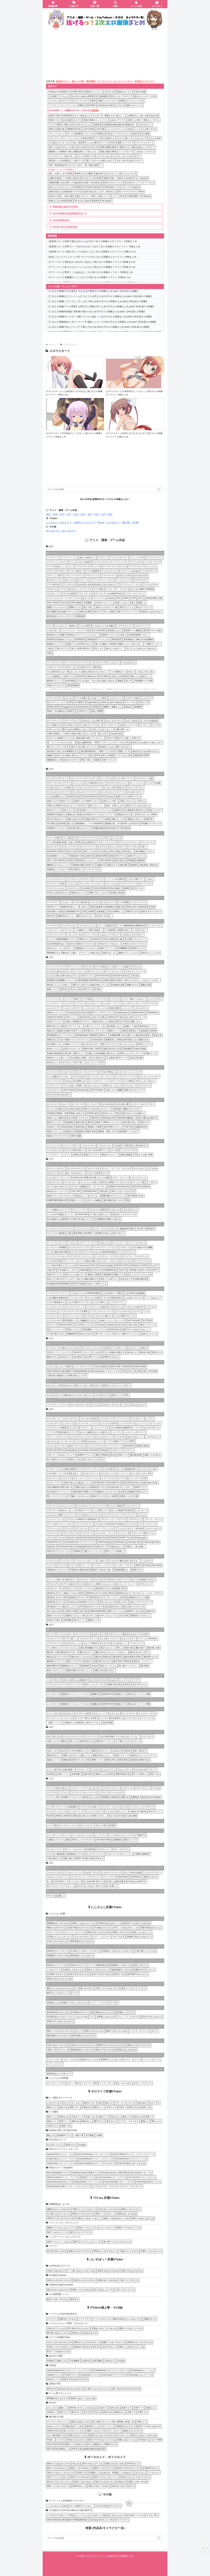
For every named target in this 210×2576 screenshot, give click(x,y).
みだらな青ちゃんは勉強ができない (79, 1680)
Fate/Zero (51, 1546)
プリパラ (69, 1528)
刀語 (77, 810)
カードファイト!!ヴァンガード (84, 778)
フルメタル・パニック (105, 1533)
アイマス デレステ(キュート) (87, 566)
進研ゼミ (103, 1035)
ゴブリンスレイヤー (56, 935)
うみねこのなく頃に (145, 672)
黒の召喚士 (116, 888)
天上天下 (154, 1265)
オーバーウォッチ (55, 721)
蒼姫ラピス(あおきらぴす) (58, 2464)
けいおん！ (66, 902)
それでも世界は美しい (75, 1150)
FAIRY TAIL (125, 1537)
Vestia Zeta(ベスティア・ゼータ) (61, 2163)
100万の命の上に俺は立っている (77, 1483)
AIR (70, 702)
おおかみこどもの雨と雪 (92, 721)
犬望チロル (142, 2412)
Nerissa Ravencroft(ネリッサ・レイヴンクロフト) (69, 2186)
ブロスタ (51, 1537)
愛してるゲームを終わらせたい (100, 161)
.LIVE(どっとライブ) (84, 522)
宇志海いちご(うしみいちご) (59, 1937)
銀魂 (111, 856)
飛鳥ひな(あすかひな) (56, 1928)
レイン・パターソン (151, 2059)
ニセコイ (51, 1366)
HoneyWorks (72, 1450)
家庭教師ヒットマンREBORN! (89, 823)
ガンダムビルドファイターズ (86, 792)
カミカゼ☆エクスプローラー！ (87, 787)
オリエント (145, 725)
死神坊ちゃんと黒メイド (58, 1058)
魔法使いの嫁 (53, 1652)
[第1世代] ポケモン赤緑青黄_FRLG (111, 1588)
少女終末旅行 (97, 1040)
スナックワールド (55, 1081)
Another (103, 702)
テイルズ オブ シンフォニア (105, 1247)
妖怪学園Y (76, 1774)
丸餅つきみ (114, 2408)
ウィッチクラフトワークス (77, 663)
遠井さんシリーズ (149, 1334)
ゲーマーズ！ (53, 902)
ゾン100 (115, 1150)
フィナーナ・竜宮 (89, 2083)
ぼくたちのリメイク (120, 1579)
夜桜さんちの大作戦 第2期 (60, 201)
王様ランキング (108, 760)
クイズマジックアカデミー (79, 879)
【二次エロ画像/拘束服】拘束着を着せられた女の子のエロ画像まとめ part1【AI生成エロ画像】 (97, 311)
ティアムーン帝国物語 (57, 1247)
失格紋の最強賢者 (55, 1053)
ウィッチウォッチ (55, 663)
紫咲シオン (74, 2107)
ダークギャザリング (76, 1168)
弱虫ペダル (155, 1774)
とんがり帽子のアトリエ (97, 142)
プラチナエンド (135, 1519)
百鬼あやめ (87, 2107)
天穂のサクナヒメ (55, 1274)
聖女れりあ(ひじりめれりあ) (144, 2435)
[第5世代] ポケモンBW (57, 1597)
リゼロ (125, 1807)
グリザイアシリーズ (128, 884)
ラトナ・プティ (54, 2059)
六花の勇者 (132, 1816)
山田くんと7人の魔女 (56, 1741)
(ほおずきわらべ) (109, 2347)
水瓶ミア (131, 2412)
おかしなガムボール (114, 721)
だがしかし (52, 1173)
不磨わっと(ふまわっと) (151, 2251)
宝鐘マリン (103, 2117)
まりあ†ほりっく (119, 1643)
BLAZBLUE (90, 1537)
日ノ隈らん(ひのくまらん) (58, 2214)
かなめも (51, 787)
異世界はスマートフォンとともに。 (83, 635)
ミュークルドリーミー (129, 1680)
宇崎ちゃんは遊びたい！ (140, 676)
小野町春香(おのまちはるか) (80, 1941)
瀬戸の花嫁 (76, 1136)
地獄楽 (60, 1031)
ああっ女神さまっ (87, 557)
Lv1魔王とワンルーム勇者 (58, 1840)
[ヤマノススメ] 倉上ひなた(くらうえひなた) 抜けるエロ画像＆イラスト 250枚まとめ (92, 267)
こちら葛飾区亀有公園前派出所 (131, 925)
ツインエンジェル (83, 1229)
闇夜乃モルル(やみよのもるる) (111, 2045)
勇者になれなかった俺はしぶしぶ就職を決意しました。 (87, 1755)
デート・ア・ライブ (88, 1243)
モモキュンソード (99, 1713)
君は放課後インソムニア (58, 856)
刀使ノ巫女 (133, 1325)
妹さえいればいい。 (115, 648)
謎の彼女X (78, 1357)
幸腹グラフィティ (107, 948)
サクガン (88, 967)
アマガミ (63, 589)
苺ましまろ (99, 648)
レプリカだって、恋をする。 (61, 156)
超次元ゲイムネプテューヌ (124, 1214)
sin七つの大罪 (98, 1017)
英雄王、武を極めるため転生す (60, 711)
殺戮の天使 (146, 985)
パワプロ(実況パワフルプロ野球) (120, 1441)
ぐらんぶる (72, 884)
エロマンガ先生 (132, 698)
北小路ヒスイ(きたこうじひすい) (84, 1951)
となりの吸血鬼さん (56, 1302)
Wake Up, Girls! (94, 676)
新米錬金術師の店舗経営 (86, 1035)
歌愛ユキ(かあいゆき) (114, 2464)
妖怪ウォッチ (63, 1774)
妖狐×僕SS (88, 1774)
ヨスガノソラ (83, 1769)
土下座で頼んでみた (56, 1334)
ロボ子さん (64, 2103)
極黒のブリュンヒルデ (128, 953)
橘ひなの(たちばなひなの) (58, 2290)
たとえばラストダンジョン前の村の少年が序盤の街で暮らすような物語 (78, 1177)
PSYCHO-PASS (103, 976)
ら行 (103, 514)
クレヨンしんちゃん (56, 888)
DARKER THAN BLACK (118, 1186)
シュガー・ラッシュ (112, 1003)
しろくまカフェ (141, 1008)
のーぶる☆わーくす (80, 1405)
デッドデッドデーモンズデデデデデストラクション (69, 1256)
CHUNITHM (82, 1214)
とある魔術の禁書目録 (57, 1298)
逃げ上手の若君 (150, 1371)
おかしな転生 (131, 721)
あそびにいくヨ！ (55, 580)
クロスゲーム (73, 888)
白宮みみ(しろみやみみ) (108, 2209)
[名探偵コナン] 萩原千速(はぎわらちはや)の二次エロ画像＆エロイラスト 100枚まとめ (93, 241)
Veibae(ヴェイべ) (54, 2375)
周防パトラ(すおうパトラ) (128, 2228)
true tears (121, 1325)
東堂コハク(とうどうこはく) (133, 1988)
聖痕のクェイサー (55, 1122)
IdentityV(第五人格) (153, 598)
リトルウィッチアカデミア (142, 1807)
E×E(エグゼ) (143, 702)
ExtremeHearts (82, 707)
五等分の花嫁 (140, 92)
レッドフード (101, 1835)
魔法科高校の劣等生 (132, 1657)
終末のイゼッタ (145, 1044)
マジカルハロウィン (88, 1638)
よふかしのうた (108, 1769)
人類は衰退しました (114, 1026)
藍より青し (88, 607)
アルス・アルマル (55, 1932)
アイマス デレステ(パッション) (142, 566)
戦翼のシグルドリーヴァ (58, 1136)
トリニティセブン (55, 1316)
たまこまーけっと (138, 1177)
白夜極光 (131, 1492)
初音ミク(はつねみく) (83, 2482)
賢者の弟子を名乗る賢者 (137, 907)
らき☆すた (96, 1788)
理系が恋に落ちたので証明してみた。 (89, 1816)
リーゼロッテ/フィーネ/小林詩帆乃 (62, 1807)
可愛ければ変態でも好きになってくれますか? (67, 805)
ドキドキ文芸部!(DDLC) (112, 1298)
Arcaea (110, 598)
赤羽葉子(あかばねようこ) (109, 1923)
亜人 (133, 603)
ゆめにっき (52, 1751)
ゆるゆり (116, 1751)
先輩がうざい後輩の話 (57, 1118)
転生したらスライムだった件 (139, 1274)
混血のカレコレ (124, 92)
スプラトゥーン (54, 1085)
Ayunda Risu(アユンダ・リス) (60, 2154)
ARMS (126, 598)
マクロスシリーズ (55, 1638)
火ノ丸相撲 (112, 1496)
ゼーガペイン (53, 1104)
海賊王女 (61, 814)
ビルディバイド (54, 1483)
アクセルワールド (110, 571)
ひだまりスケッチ (91, 1473)
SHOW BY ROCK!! (55, 1017)
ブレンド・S (123, 1533)
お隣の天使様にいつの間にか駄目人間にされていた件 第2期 (75, 178)
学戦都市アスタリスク (57, 828)
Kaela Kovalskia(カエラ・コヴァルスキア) (96, 2163)
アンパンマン (99, 598)
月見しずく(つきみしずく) (107, 1988)
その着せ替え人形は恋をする (135, 1145)
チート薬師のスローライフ (59, 1210)
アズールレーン (108, 575)
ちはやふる (114, 1210)
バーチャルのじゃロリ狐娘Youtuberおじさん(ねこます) (117, 2319)
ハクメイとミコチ (101, 1428)
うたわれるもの (129, 663)
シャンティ (80, 1003)
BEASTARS (127, 1483)
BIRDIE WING (142, 1446)
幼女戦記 (51, 1774)
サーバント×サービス (56, 967)
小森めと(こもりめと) (128, 2251)
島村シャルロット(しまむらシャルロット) (96, 2228)
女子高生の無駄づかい (131, 1021)
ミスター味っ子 (54, 1680)
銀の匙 (90, 856)
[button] (159, 489)
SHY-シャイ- (71, 1017)
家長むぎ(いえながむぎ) (97, 1932)
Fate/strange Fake (151, 1542)
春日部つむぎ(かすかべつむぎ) (128, 2468)
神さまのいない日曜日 (147, 814)
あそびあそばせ (141, 575)
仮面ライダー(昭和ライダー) (86, 801)
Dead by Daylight (105, 1265)
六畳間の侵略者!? (142, 1854)
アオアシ (51, 571)
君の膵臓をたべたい (144, 851)
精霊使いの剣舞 (95, 1127)
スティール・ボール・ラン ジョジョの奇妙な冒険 (71, 138)
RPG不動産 (76, 603)
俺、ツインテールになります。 (60, 742)
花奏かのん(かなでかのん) (79, 2251)
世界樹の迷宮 (93, 1113)
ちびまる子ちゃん (129, 1210)
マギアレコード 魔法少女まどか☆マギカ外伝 (128, 1634)
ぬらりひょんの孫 (55, 1385)
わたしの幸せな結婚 (132, 1872)
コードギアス (53, 925)
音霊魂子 (51, 2361)
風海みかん (120, 2412)
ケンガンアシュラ (138, 902)
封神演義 (67, 1620)
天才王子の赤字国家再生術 (104, 1270)
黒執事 (126, 888)
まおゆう (96, 1634)
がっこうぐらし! (137, 783)
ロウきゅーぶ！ (104, 1849)
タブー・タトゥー (120, 1177)
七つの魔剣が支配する (115, 1352)
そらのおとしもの (55, 1150)
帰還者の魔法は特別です (84, 865)
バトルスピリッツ (105, 1437)
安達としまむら (122, 603)
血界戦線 (101, 911)
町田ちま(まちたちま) (94, 2031)
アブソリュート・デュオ (130, 584)
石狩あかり (109, 2361)
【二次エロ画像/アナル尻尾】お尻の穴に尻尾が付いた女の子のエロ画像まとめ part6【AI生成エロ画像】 (101, 306)
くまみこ (150, 879)
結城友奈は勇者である (140, 1760)
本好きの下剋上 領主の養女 (61, 196)
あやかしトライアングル (80, 589)
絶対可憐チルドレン (113, 1127)
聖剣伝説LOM (109, 1118)
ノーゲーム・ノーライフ (58, 1405)
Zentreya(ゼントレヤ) (90, 2375)
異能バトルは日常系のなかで (80, 644)
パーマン (150, 1419)
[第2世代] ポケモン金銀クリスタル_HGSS (65, 1593)
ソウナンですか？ (71, 1145)
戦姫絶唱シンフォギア (128, 1131)
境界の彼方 (119, 860)
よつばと (95, 1769)
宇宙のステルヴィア (56, 685)
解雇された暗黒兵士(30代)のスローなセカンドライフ (91, 814)
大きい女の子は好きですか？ (129, 161)
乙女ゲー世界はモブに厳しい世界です (123, 738)
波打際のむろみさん (110, 1357)
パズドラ (73, 1432)
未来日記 (126, 1684)
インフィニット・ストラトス (74, 630)
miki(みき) (121, 2482)
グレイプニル (146, 884)
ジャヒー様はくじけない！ (134, 999)
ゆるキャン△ (104, 1751)
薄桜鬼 (105, 1455)
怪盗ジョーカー (155, 810)
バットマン (117, 1432)
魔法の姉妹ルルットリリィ (95, 120)
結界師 (91, 911)
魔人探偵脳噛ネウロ (90, 1648)
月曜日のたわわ (132, 911)
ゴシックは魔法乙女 (106, 925)
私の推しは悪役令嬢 (114, 1881)
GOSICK (96, 939)
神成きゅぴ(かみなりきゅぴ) (59, 2280)
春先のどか (71, 2145)
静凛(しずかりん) (140, 1965)
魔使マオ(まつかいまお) (116, 2031)
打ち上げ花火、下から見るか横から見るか (96, 681)
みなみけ (113, 1680)
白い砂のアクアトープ (136, 1017)
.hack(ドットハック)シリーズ (112, 1320)
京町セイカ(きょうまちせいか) (60, 2473)
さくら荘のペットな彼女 (118, 967)
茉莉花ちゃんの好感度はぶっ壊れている (66, 161)
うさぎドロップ (98, 663)
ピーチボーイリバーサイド (89, 1469)
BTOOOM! (112, 1537)
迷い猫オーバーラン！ (128, 1666)
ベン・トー (86, 1565)
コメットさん (91, 935)
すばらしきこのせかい (145, 1081)
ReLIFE (50, 1816)
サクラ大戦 (100, 967)
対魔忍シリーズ (76, 1200)
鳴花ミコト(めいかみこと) (58, 2486)
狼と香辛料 (95, 755)
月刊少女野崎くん (115, 911)
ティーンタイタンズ (137, 1243)
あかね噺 (67, 120)
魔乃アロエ (99, 2121)
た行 (69, 514)
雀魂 (124, 1031)
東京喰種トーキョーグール (95, 1329)
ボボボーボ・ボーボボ (57, 1588)
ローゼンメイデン (55, 1849)
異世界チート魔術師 (132, 630)
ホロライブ (66, 101)
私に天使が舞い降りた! (93, 1881)
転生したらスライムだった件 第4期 (64, 187)
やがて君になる (54, 1736)
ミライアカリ (85, 2319)
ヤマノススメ (147, 1736)
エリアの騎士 (81, 698)
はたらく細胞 (85, 1432)
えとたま (69, 698)
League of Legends (138, 1811)
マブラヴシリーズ (55, 1643)
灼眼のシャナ (151, 1053)
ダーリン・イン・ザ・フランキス (116, 1168)
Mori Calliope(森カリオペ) (58, 2173)
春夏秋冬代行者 (74, 129)
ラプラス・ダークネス (128, 2121)
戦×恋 (113, 1455)
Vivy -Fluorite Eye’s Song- (146, 1483)
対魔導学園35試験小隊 (57, 1200)
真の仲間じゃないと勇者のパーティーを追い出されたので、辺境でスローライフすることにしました (91, 1044)
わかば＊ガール (92, 1872)
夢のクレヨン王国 (81, 1760)
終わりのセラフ (72, 760)
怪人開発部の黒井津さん (135, 810)
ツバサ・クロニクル (102, 1229)
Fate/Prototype (104, 1542)
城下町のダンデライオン (94, 1031)
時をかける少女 (86, 1334)
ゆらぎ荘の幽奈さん (76, 1751)
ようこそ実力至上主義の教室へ (60, 1769)
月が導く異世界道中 (146, 1229)
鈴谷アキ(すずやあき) (101, 1974)
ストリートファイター (149, 1076)
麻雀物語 (85, 1666)
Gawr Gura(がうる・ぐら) (140, 2173)
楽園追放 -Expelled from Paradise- (146, 1797)
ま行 (89, 514)
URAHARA (80, 676)
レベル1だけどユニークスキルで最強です (127, 1835)
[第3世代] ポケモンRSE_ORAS (100, 1593)
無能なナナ (121, 1694)
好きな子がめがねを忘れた (59, 1094)
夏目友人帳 (145, 1352)
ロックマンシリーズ (95, 1854)
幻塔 (84, 911)
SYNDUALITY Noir (115, 1017)
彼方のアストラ (54, 810)
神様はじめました (135, 819)
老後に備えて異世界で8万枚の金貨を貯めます (83, 1858)
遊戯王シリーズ (54, 1760)
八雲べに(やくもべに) (124, 2290)
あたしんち (70, 580)
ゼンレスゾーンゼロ (135, 101)
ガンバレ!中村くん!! (85, 156)
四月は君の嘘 (136, 1058)
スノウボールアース (122, 133)
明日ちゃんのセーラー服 (106, 607)
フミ (92, 2017)
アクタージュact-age (129, 571)
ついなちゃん (154, 2473)
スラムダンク (130, 1085)
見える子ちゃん (140, 1684)
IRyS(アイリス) (88, 2177)
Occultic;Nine (117, 734)
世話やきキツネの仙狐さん (133, 1113)
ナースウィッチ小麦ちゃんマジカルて (63, 1348)
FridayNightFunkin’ (84, 1546)
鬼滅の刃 (101, 865)
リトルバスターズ (95, 1811)
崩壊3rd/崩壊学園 (97, 1611)
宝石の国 (83, 1611)
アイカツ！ (102, 557)
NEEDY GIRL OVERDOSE (60, 115)
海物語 (120, 681)
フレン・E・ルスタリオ (128, 2017)
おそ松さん (70, 725)
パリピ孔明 (80, 1441)
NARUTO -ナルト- (82, 1352)
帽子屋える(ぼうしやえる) (58, 2333)
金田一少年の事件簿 (56, 860)
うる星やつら (67, 676)
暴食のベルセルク (55, 1616)
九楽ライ (103, 2408)
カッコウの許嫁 (153, 783)
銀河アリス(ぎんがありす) (148, 2426)
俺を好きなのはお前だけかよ (145, 751)
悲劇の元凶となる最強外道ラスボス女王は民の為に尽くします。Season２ (82, 191)
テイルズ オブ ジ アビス (79, 1247)
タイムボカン (139, 1168)
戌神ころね (146, 2107)
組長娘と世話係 (117, 893)
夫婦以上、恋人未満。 (135, 1546)
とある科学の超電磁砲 (135, 1293)
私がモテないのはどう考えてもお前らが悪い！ (96, 1886)
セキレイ (65, 1104)
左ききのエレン (145, 124)
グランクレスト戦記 (56, 884)
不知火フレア (77, 2117)
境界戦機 (130, 860)
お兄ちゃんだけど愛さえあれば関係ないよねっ (67, 729)
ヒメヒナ (60, 2440)
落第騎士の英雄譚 (110, 1797)
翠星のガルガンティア (134, 1090)
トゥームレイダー (77, 1298)
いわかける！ (53, 630)
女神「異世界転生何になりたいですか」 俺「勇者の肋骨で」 (75, 165)
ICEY (140, 598)
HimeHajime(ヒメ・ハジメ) (143, 2370)
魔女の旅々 (140, 1648)
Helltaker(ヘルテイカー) (57, 1570)
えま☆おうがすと (82, 1937)
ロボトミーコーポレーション (119, 1854)
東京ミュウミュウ (148, 1325)
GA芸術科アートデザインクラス (99, 1012)
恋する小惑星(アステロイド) (81, 944)
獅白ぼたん (87, 2121)
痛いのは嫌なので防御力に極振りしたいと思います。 (118, 644)
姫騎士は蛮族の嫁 (56, 129)
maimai (95, 1666)
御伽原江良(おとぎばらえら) (139, 1937)
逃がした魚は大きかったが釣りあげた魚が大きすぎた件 (73, 147)
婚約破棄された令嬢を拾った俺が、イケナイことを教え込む (73, 953)
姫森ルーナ (52, 2121)
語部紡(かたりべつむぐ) (57, 1951)
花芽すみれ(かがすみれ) (108, 2271)
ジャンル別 (136, 4)
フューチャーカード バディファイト (120, 1515)
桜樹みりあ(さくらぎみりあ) (82, 2398)
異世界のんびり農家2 (83, 173)
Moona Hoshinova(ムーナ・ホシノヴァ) (93, 2154)
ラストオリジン (143, 1788)
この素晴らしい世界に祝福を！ (89, 930)
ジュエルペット (94, 1003)
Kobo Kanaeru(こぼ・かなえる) (131, 2163)
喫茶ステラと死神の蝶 (117, 865)
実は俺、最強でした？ (75, 1053)
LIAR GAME (88, 129)
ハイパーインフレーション (149, 1423)
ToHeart (100, 1325)
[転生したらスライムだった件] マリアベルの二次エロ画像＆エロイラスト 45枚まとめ (92, 256)
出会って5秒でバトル (97, 1283)
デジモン (75, 1252)
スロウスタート (54, 1090)
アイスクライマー (154, 557)
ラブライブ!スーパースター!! (111, 1792)
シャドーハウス (100, 999)
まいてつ (51, 1634)
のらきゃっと (123, 2435)
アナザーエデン (141, 580)
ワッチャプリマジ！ (153, 1872)
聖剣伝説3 (95, 1118)
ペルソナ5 (74, 1565)
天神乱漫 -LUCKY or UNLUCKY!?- (144, 1270)
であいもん (104, 1243)
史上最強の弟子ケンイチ (117, 1058)
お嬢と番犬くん (122, 729)
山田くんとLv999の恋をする (80, 1741)
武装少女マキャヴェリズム (59, 1551)
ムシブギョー (53, 1694)
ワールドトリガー (55, 1872)
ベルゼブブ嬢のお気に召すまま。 (124, 1561)
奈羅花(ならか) (53, 2003)
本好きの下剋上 (54, 1620)
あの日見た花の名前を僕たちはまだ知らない (97, 584)
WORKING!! (135, 1877)
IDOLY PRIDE (53, 603)
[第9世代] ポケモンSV (56, 1602)
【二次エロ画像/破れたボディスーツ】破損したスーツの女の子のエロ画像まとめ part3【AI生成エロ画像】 (102, 321)
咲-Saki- (97, 989)
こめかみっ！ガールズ (145, 151)
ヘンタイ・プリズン (124, 1565)
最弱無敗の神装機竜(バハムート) (61, 980)
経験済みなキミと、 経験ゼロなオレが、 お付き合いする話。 (85, 916)
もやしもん (115, 1713)
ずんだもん (140, 2473)
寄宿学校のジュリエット (86, 860)
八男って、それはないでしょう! (61, 1455)
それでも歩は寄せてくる (98, 1150)
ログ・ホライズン (121, 1849)
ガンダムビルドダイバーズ (59, 792)
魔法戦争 (117, 1657)
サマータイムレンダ (114, 971)
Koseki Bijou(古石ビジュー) (148, 2182)
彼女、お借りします (115, 805)
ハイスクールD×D (108, 1423)
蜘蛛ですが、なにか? (98, 893)
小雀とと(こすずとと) (128, 2280)
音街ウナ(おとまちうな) (92, 2464)
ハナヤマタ (120, 1437)
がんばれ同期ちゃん (56, 796)
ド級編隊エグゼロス (88, 1320)
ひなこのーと (53, 1478)
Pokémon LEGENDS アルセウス (83, 1602)
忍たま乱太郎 (135, 1371)
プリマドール (81, 1528)
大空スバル (111, 2107)
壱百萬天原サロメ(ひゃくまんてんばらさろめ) (67, 2017)
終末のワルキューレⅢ (113, 182)
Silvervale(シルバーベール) (141, 2375)
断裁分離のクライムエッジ (113, 1196)
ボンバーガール (86, 1588)
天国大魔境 (85, 1270)
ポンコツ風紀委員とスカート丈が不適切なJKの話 (89, 133)
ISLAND (65, 603)
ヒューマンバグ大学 (138, 1478)
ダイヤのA (152, 1168)
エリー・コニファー (101, 1937)
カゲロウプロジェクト (117, 783)
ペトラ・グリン (106, 2083)
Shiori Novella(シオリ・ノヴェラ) (119, 2182)
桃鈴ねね (75, 2121)
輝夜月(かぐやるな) (67, 2319)
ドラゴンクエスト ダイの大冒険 (73, 1311)
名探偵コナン (63, 81)
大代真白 (121, 2361)
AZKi (100, 2103)
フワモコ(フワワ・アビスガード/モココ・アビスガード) (117, 2186)
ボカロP (105, 1579)
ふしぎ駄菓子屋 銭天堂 (123, 1510)
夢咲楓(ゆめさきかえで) (57, 2398)
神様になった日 (118, 819)
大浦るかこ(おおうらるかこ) (88, 2218)
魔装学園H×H (53, 1666)
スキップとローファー (87, 1072)
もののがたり (68, 1713)
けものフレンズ (109, 902)
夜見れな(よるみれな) (126, 2050)
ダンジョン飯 (138, 1182)
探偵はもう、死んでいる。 (87, 1196)
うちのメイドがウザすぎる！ (60, 667)
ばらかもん (52, 1441)
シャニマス (115, 999)
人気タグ (73, 4)
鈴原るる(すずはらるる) (78, 1974)
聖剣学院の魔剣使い (126, 1118)
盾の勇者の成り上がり (113, 1200)
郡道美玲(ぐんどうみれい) (81, 1955)
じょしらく (127, 1008)
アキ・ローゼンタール (125, 2103)
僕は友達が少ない (113, 1607)
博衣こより (156, 2121)
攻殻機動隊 (122, 948)
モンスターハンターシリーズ (60, 1718)
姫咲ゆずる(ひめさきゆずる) (86, 2347)
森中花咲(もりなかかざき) (83, 2035)
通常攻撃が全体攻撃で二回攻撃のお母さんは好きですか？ (99, 1233)
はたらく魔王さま (101, 1432)
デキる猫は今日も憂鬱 (142, 1247)
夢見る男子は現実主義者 (117, 1760)
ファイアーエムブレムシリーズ (60, 1506)
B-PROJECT (100, 1483)
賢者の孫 (120, 907)
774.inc (100, 522)
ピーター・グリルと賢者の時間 (60, 1469)
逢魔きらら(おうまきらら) (113, 2342)
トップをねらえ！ (153, 1298)
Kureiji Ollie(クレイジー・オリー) (61, 2159)
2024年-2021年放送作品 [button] (63, 226)
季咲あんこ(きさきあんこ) (105, 2251)
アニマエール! (69, 584)
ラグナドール (128, 1788)
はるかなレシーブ (96, 1441)
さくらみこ (76, 2103)
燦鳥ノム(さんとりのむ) (97, 2431)
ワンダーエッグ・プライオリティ (86, 1877)
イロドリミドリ (142, 626)
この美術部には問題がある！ (118, 930)
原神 (93, 101)
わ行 (110, 514)
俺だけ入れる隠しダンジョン (84, 747)
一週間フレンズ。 (153, 644)
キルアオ (77, 120)
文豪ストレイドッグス (93, 1551)
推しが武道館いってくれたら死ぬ (117, 755)
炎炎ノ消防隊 (97, 711)
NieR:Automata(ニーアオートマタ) (105, 1371)
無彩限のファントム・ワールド (75, 1694)
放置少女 (150, 1611)
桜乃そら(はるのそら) (105, 2482)
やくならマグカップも (73, 1736)
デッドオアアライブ (126, 1252)
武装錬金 (77, 1551)
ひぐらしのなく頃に (148, 1469)
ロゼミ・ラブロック (143, 2083)
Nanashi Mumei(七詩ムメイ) (59, 2182)
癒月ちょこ (99, 2107)
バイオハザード (54, 1423)
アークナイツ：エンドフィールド (115, 81)
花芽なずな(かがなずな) (131, 2271)
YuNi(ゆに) (144, 2440)
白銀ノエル (91, 2117)
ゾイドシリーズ (54, 1145)
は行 (82, 514)
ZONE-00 (77, 1155)
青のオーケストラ (144, 607)
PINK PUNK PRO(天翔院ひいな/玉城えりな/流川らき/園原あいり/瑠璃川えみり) (82, 2444)
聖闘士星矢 (80, 1122)
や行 (96, 514)
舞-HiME (144, 1666)
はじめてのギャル (151, 1428)
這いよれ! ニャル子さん (93, 1459)
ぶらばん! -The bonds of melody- (109, 1524)
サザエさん (136, 967)
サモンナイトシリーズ (135, 971)
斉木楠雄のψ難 (117, 985)
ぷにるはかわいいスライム (89, 1515)
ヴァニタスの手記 (89, 1419)
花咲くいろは (75, 1459)
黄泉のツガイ (55, 120)
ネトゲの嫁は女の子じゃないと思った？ (75, 1395)
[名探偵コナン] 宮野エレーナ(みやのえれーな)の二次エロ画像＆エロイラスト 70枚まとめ (94, 246)
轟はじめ (51, 2135)
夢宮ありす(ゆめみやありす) (84, 2333)
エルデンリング (116, 698)
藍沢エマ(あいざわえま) (57, 2299)
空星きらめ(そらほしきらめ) (59, 1979)
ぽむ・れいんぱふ (124, 2083)
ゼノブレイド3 (93, 1104)
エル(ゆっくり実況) (98, 698)
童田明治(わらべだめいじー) (59, 2074)
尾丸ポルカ (111, 2121)
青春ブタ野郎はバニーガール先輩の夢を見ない (116, 1122)
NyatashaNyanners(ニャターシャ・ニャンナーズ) (69, 2370)
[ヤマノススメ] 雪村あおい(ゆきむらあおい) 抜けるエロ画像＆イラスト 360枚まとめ (92, 262)
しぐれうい (115, 2431)
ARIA (118, 598)
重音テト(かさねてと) (103, 2468)
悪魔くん (142, 603)
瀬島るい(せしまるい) (130, 2209)
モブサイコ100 (82, 1713)
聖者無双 (69, 1122)
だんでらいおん (103, 156)
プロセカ (120, 105)
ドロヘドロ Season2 (130, 187)
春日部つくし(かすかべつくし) (100, 2426)
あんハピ (87, 598)
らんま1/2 (95, 1797)
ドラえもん (52, 1311)
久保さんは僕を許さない (58, 893)
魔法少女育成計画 (103, 1657)
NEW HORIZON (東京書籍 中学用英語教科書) (67, 1371)
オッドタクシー (110, 725)
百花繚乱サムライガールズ (106, 1492)
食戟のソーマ (114, 1031)
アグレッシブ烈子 (55, 575)
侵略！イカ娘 (131, 1026)
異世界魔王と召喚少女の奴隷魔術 (138, 639)
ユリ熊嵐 (92, 1751)
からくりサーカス (135, 787)
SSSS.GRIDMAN (100, 888)
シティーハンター (55, 999)
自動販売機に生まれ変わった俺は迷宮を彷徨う (130, 1035)
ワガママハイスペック (111, 1872)
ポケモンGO (80, 1584)
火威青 (99, 2135)
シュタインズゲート (72, 1008)
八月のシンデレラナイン (123, 1450)
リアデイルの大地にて (90, 1807)
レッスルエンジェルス (83, 1835)
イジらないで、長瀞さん (66, 626)
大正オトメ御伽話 (93, 1200)
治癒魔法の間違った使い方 (109, 1219)
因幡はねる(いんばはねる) (58, 2209)
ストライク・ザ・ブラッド (101, 1076)
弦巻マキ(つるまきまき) (80, 2477)
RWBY (113, 1825)
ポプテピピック (145, 1584)
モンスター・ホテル (147, 1713)
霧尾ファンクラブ (125, 142)
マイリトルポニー (65, 1634)
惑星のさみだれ (151, 1877)
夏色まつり (52, 2107)
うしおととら (113, 663)
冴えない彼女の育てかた (81, 989)
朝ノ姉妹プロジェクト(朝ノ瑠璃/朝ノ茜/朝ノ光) (113, 2422)
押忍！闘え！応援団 (90, 760)
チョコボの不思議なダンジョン (60, 1214)
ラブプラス (52, 1792)
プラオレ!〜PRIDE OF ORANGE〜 (82, 1519)
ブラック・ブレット (153, 1519)
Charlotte (71, 1012)
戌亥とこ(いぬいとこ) (141, 1932)
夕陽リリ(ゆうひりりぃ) (57, 2050)
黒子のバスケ (137, 888)
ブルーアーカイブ (81, 101)
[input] (105, 489)
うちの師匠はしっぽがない (122, 672)
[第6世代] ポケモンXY (78, 1597)
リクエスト (157, 4)
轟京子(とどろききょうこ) (58, 1993)
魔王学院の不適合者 (122, 1661)
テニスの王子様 (54, 1261)
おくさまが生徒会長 (149, 721)
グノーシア (98, 879)
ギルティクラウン (69, 847)
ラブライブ (64, 1792)
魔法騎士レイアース (56, 1661)
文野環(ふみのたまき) (106, 2017)
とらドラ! (136, 1311)
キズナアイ (52, 2319)
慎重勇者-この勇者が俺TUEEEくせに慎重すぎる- (127, 1040)
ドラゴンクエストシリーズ (101, 1311)
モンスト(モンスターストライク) (139, 1718)
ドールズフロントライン (58, 1293)
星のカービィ (79, 1620)
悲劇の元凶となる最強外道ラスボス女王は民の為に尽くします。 (103, 1487)
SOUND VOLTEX (120, 976)
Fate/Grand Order (106, 105)
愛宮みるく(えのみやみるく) (86, 2342)
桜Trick (64, 989)
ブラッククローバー (84, 1524)
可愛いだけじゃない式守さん (133, 801)
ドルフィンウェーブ (74, 1316)
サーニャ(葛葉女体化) (97, 1965)
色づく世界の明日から (81, 648)
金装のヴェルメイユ (137, 856)
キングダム (133, 847)
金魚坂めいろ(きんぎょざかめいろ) (117, 1951)
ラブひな (156, 1788)
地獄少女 (51, 1031)
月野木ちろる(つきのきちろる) (60, 2218)
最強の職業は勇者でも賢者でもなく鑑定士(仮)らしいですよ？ (127, 147)
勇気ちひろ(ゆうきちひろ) (138, 2045)
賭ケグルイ (68, 810)
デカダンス (125, 1247)
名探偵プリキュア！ (145, 81)
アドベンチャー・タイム (102, 580)
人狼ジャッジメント (94, 1026)
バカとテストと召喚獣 (57, 1428)
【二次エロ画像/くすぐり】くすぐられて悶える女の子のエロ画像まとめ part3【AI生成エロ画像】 (98, 301)
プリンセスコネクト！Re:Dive (129, 1528)
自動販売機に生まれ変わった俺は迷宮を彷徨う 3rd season (74, 182)
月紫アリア (139, 2408)
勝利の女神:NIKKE (87, 105)
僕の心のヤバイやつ (94, 1607)
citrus (80, 1012)
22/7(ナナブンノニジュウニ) (59, 1352)
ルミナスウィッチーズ (69, 1825)
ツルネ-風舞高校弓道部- (123, 1229)
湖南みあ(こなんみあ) (126, 2214)
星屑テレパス (94, 1620)
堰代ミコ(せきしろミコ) (57, 2232)
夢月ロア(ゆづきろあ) (105, 2050)
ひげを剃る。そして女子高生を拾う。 (63, 1473)
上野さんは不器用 (119, 676)
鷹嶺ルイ (145, 2121)
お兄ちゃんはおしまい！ (101, 729)
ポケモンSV (110, 92)
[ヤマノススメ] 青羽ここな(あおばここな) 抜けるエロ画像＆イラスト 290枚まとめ (91, 272)
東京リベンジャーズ (56, 1329)
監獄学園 (61, 823)
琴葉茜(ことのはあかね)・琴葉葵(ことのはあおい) (111, 2473)
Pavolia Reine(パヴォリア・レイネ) (131, 2159)
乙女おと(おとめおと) (56, 1941)
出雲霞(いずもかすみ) (120, 1932)
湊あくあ (63, 2107)
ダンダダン (151, 1182)
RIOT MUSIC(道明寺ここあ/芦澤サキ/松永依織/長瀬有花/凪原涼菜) (76, 2449)
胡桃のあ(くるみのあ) (107, 2280)
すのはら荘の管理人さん (76, 1081)
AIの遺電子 (79, 702)
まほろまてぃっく (73, 1643)
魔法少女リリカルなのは (82, 1657)
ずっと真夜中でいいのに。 (59, 1076)
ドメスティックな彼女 (96, 1307)
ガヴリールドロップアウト (59, 783)
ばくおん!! (73, 1428)
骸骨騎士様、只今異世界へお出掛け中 (122, 823)
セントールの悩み (55, 1109)
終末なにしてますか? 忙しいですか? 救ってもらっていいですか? (76, 1062)
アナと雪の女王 (54, 584)
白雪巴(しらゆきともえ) (73, 1970)
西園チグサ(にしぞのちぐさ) (75, 2003)
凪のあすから (65, 1357)
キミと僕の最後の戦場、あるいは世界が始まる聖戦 (69, 842)
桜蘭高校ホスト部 (55, 760)
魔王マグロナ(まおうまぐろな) (101, 2440)
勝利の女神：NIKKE (92, 1049)
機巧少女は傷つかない (105, 1670)
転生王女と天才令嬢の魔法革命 (134, 1279)
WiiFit (106, 676)
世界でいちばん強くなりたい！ (97, 1109)
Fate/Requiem (119, 1542)
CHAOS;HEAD (89, 796)
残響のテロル (132, 985)
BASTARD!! (129, 1446)
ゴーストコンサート (145, 142)
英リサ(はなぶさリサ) (103, 2290)
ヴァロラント (137, 1419)
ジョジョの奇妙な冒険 (109, 1008)
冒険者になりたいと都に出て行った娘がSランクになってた (91, 1616)
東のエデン (142, 1492)
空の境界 (51, 823)
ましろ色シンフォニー (109, 1638)
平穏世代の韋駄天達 (79, 1570)
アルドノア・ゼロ (85, 593)
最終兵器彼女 (110, 980)
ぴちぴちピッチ (108, 1473)
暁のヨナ (98, 612)
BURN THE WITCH (55, 1450)
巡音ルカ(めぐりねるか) (98, 2486)
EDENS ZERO (53, 707)
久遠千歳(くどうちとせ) (145, 1951)
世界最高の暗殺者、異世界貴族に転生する (65, 1113)
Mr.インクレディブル (94, 1684)
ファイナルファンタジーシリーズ (91, 1506)
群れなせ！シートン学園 (139, 1694)
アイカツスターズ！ (119, 557)
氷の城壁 (145, 133)
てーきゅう (72, 1243)
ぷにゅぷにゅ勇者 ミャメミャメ (61, 1515)
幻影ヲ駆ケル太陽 (55, 911)
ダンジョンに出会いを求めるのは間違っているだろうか (105, 1182)
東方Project (114, 1329)
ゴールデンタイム (87, 925)
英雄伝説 (128, 707)
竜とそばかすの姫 (117, 1816)
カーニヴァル (106, 778)
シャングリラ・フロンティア (60, 1003)
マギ (104, 1634)
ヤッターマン (91, 1736)
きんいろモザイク (118, 847)
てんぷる (71, 1265)
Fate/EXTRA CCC (55, 1542)
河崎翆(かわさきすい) (125, 2426)
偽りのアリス (63, 648)
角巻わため (138, 2117)
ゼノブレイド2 (78, 1104)
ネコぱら (51, 1395)
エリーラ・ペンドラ (56, 2083)
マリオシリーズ (137, 1643)
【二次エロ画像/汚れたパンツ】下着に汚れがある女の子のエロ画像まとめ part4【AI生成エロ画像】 (99, 327)
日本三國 (100, 129)
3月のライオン (87, 976)
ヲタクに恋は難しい (56, 1896)
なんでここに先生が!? (138, 1348)
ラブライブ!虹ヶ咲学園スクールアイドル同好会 (68, 1797)
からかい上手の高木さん (114, 787)
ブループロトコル (71, 1533)
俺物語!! (50, 755)
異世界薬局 (80, 639)
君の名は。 (128, 851)
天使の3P (51, 1270)
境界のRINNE (106, 860)
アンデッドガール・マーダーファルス (63, 598)
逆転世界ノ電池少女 (149, 865)
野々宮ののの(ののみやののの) (126, 2389)
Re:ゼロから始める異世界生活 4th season (92, 201)
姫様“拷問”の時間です (82, 1492)
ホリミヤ (73, 1588)
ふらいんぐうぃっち (56, 1519)
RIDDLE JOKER (63, 1816)
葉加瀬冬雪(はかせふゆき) (58, 2012)
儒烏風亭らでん (64, 2135)
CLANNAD (86, 888)
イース (50, 626)
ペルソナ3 (51, 1565)
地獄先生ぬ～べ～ (147, 1026)
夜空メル (109, 2103)
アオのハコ (62, 571)
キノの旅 (67, 838)
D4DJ (93, 1265)
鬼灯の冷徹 (72, 1611)
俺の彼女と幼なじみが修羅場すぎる (62, 751)
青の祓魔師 (52, 612)
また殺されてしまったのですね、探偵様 (66, 142)
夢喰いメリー (98, 1760)
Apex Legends (116, 702)
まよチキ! (106, 1643)
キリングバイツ (148, 842)
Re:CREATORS (104, 1840)
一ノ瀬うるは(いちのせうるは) (81, 2271)
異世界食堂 (116, 639)
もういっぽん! (53, 1713)
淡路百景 (98, 124)
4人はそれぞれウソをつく (145, 1769)
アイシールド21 (137, 557)
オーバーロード (72, 721)
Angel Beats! (92, 702)
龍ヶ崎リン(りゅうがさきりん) (117, 2242)
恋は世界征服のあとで (57, 944)
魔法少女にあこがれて (139, 1652)
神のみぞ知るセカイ (56, 819)
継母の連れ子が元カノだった (80, 1670)
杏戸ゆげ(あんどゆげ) (56, 2251)
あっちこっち (83, 580)
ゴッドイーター (155, 925)
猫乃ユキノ (64, 2412)
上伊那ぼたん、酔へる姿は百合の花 (142, 115)
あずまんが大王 (125, 575)
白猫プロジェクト (55, 1021)
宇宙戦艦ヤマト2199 (143, 681)
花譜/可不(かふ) (151, 2468)
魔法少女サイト (86, 1652)
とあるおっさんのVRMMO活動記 (85, 1293)
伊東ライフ (142, 2422)
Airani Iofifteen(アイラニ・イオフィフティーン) (134, 2154)
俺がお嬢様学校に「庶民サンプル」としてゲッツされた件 (102, 742)
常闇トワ (149, 2117)
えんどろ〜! (147, 698)
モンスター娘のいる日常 (86, 1718)
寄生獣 (70, 860)
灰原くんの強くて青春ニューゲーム (143, 120)
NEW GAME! (140, 1366)
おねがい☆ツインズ (128, 725)
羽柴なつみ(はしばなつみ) (142, 2218)
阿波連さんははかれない (151, 612)
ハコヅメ (137, 1428)
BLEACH (102, 1537)
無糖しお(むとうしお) (127, 2440)
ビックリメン (123, 1473)
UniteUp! (126, 1751)
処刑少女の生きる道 (112, 1049)
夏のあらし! (132, 1352)
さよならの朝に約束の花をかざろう (62, 976)
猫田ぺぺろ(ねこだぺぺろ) (130, 2328)
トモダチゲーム (116, 1307)
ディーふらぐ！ (119, 1243)
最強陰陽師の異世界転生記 (90, 980)
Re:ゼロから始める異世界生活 (84, 96)
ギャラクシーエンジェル (105, 842)
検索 (115, 4)
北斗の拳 (124, 1616)
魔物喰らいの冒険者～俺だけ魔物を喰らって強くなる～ (73, 151)
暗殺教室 (81, 616)
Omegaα (82, 2145)
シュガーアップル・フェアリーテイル (140, 1003)
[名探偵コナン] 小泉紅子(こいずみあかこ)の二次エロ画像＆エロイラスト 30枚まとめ (92, 251)
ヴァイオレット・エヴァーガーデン (62, 1419)
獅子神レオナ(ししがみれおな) (83, 2408)
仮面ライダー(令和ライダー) (128, 796)
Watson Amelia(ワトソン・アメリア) (63, 2177)
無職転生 (95, 1694)
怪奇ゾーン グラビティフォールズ (97, 810)
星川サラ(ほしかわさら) (151, 2017)
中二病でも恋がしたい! (100, 1214)
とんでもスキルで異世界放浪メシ (61, 1320)
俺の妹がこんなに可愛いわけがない (115, 747)
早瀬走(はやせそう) (80, 2012)
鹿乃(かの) (51, 2389)
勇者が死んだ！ (54, 1755)
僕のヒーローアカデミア (121, 96)
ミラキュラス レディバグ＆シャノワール (65, 1684)
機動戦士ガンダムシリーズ (59, 865)
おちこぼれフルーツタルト (89, 725)
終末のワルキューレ (72, 1049)
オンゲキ (156, 725)
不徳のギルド (101, 1546)
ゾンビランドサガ (129, 1150)
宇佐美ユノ (52, 2412)
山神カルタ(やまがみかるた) (82, 2045)
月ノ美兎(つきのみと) (83, 1988)
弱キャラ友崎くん (139, 1774)
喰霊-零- (149, 819)
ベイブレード (67, 1561)
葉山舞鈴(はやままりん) (102, 2012)
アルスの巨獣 (69, 593)
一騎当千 (51, 648)
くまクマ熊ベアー (135, 879)
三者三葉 (134, 976)
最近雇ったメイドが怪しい (59, 985)
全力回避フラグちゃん (58, 96)
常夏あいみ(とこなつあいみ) (104, 2328)
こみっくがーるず (75, 935)
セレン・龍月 (73, 2083)
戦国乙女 (69, 1131)
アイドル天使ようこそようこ (60, 566)
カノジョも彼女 (64, 787)
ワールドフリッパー (74, 1872)
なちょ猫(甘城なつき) (56, 2435)
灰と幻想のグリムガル (57, 1459)
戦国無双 (79, 1131)
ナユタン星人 (152, 2515)
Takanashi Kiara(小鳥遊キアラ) (85, 2173)
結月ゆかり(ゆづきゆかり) (123, 2486)
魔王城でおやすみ (103, 1661)
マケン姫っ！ (71, 1638)
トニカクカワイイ (117, 1302)
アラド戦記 (99, 589)
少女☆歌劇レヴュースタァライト (74, 1040)
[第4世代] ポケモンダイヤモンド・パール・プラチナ (139, 1593)
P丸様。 (50, 2440)
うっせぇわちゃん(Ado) (57, 2506)
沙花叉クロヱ (53, 2126)
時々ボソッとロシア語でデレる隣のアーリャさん (117, 1334)
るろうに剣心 (101, 1825)
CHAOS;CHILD (74, 796)
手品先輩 (81, 1283)
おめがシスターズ (55, 2426)
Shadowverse (122, 1012)
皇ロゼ (87, 2412)
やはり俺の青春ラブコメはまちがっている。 (119, 1736)
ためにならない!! (54, 1182)
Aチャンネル (130, 702)
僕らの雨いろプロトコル (134, 1607)
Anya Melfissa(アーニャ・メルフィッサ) (96, 2159)
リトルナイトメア (77, 1811)
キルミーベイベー (87, 847)
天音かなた (115, 2117)
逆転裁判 (133, 865)
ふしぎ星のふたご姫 (102, 1510)
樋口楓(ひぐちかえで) (124, 2012)
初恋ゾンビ (123, 1455)
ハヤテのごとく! (153, 1437)
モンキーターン (129, 1713)
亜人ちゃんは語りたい (75, 1274)
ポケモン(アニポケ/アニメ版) (59, 1584)
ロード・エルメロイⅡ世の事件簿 (80, 1849)
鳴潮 (122, 101)
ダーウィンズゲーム (56, 1168)
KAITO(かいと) (133, 2464)
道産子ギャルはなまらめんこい (135, 1329)
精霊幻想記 (80, 1127)
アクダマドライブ (149, 571)
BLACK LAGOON (75, 1537)
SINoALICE (85, 1017)
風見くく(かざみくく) (105, 2214)
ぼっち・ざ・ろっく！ (126, 1584)
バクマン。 (85, 1428)
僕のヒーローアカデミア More (130, 191)
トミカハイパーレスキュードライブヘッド (65, 1307)
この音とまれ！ (140, 930)
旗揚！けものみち (152, 1455)
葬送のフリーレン (94, 92)
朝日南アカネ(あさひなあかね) (136, 1923)
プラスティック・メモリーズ (113, 1519)
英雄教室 (138, 707)
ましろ (79, 2031)
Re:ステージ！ (155, 1811)
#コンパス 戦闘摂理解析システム (61, 939)
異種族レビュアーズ (56, 644)
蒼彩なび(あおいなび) (80, 2422)
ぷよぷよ (142, 1515)
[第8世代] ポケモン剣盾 (138, 1597)
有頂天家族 (70, 681)
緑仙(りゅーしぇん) (89, 2059)
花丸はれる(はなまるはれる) (71, 2389)
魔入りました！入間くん (112, 1648)
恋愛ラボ (124, 1797)
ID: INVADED (99, 630)
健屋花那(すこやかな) (121, 1970)
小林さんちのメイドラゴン (134, 944)
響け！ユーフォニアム (57, 1496)
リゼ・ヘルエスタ (71, 2059)
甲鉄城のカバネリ (137, 948)
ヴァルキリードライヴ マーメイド (114, 1419)
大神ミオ (123, 2107)
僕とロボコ (123, 1602)
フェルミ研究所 (116, 1506)
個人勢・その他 (131, 522)
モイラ (155, 2031)
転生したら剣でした (109, 1279)
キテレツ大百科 (54, 838)
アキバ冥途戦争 (93, 571)
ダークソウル (93, 1168)
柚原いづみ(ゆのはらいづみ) (116, 2218)
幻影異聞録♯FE (72, 911)
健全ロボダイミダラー (151, 911)
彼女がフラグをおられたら (138, 805)
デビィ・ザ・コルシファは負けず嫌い (80, 1261)
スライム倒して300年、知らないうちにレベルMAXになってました (92, 1085)
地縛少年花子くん (73, 1031)
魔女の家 (129, 1648)
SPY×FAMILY (98, 1090)
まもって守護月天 (91, 1643)
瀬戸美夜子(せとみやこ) (137, 1974)
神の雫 (136, 133)
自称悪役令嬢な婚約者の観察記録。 (120, 124)
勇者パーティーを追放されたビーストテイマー (135, 1755)
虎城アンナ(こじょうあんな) (59, 2242)
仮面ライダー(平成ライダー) (59, 801)
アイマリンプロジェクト (58, 2422)
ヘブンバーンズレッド (85, 1561)
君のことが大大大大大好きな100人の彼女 (102, 851)
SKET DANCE (69, 1090)
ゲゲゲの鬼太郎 (80, 902)
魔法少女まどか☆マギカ (58, 1657)
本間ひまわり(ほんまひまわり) (60, 2021)
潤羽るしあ (64, 2117)
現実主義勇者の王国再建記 (102, 907)
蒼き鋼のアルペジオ (68, 612)
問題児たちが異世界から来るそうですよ (83, 1722)
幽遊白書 (67, 1760)
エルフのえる (119, 1937)
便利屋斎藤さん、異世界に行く (128, 1570)
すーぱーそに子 (68, 1072)
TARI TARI (75, 1191)
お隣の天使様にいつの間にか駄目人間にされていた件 (70, 734)
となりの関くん (100, 1302)
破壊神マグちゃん (85, 1455)
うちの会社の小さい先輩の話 (88, 667)
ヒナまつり (66, 1478)
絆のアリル (121, 856)
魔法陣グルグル (151, 1657)
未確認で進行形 (113, 1684)
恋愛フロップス (130, 1840)
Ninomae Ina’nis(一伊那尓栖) (114, 2173)
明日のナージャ (127, 607)
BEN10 (139, 1565)
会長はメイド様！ (109, 801)
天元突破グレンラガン (67, 1270)
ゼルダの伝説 (108, 1104)
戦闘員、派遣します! (107, 1131)
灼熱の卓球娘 (140, 1049)
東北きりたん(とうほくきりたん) (135, 2477)
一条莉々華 (78, 2135)
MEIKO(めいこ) (79, 2486)
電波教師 (107, 1274)
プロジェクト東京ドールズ (143, 1533)
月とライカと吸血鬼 (56, 1233)
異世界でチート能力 (153, 630)
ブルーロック (87, 1533)
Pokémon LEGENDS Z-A (60, 92)
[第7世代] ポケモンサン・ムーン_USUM (108, 1597)
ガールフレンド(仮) (144, 778)
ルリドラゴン (87, 1825)
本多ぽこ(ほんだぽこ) (76, 2440)
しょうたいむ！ (90, 1008)
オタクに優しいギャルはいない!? (131, 138)
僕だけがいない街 (107, 1602)
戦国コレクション (55, 1131)
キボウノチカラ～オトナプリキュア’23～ (92, 838)
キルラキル (102, 847)
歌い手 (129, 681)
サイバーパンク (75, 967)
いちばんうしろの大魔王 (104, 626)
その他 (117, 1145)
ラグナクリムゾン (111, 1788)
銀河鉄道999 (101, 856)
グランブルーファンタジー (91, 884)
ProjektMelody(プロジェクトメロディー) (110, 2370)
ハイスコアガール (127, 1423)
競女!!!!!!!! (51, 916)
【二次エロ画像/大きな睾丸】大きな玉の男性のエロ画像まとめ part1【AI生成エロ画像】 (93, 291)
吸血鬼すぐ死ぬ (78, 856)
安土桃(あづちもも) (102, 1928)
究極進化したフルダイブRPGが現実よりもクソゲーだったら (73, 869)
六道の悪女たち (54, 1858)
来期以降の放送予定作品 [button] (63, 206)
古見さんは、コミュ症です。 (60, 948)
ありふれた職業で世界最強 (142, 589)
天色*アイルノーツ (104, 603)
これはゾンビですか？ (109, 935)
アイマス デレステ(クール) (114, 566)
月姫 (69, 1233)
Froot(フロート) (71, 2375)
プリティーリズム (55, 1528)
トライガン (151, 1307)
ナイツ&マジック (118, 1348)
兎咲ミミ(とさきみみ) (81, 2290)
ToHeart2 (110, 1325)
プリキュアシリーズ (147, 1524)
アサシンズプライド (74, 575)
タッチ (106, 1173)
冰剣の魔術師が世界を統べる (60, 1487)
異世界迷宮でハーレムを (98, 639)
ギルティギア (53, 847)
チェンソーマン (80, 1210)
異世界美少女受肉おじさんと (60, 639)
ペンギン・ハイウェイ (103, 1565)
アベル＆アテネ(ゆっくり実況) (60, 2515)
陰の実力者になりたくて (80, 828)
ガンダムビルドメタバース (113, 792)
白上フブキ (154, 2103)
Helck (147, 1565)
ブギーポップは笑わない (58, 1510)
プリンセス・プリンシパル (101, 1528)
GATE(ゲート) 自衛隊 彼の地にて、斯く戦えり (67, 907)
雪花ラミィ (64, 2121)
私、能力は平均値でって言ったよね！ (63, 1881)
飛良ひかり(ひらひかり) (82, 2214)
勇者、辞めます (140, 1751)
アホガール (52, 589)
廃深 (98, 1455)
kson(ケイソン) (53, 2379)
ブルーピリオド (54, 1533)
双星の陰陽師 (126, 1155)
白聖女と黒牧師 (72, 1021)
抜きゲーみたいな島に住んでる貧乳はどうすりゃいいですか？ (103, 1385)
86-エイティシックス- (56, 702)
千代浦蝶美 (74, 2361)
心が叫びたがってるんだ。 (108, 944)
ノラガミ (126, 1405)
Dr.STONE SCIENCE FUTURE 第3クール (100, 187)
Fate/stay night (134, 1542)
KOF (79, 851)
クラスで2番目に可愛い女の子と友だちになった (70, 124)
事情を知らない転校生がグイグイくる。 (64, 1026)
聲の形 (91, 1122)
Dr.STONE (147, 1320)
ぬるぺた (69, 1385)
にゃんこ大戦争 (64, 1366)
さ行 (62, 514)
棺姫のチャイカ (98, 1496)
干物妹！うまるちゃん (79, 1496)
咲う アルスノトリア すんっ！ (60, 1886)
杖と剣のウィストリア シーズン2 (139, 182)
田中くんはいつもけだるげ (123, 1191)
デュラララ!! (126, 1261)
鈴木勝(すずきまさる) (56, 1974)
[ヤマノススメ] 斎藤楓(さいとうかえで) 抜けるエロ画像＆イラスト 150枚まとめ (90, 277)
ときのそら (52, 2103)
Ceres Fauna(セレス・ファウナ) (111, 2177)
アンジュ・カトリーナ (75, 1932)
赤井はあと (142, 2103)
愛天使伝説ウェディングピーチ (60, 616)
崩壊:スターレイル (134, 105)
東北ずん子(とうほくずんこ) (59, 2482)
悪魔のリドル (75, 607)
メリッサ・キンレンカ (139, 2031)
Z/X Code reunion (73, 1109)
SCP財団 (95, 707)
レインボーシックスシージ (59, 1835)
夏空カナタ (157, 1352)
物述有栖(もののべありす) (58, 2035)
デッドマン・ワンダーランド (135, 1256)
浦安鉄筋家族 (73, 685)
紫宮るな (74, 2299)
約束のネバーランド (104, 1741)
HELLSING (157, 1565)
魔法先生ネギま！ (69, 1652)
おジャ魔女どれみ (55, 725)
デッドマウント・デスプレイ (107, 1256)
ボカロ (96, 1579)
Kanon (110, 796)
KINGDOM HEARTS (56, 851)
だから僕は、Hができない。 (71, 1173)
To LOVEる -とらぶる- (85, 1325)
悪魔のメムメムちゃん (57, 607)
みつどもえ (102, 1680)
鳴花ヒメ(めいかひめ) (137, 2482)
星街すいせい (90, 2103)
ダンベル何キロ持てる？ (58, 1186)
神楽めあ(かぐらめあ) (74, 2426)
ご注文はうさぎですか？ (132, 935)
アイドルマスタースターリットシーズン (110, 562)
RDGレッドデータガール (83, 1840)
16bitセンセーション (56, 1012)
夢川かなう (76, 2412)
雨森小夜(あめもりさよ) (151, 1928)
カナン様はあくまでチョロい (87, 115)
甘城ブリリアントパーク (127, 612)
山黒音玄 (86, 2361)
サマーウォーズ (96, 971)
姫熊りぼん (107, 2412)
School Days (83, 1090)
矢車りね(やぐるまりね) (57, 2045)
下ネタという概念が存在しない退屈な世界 (100, 1021)
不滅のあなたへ (116, 1546)
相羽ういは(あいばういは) (83, 1923)
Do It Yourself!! (133, 1320)
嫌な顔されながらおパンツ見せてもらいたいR (116, 173)
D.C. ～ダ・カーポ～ (96, 1186)
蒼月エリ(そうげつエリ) (80, 2232)
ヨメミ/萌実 (156, 2440)
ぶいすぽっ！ (113, 522)
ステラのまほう (80, 1076)
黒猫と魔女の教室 (108, 151)
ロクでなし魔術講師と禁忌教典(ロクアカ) (65, 1854)
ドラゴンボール (123, 1311)
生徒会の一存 (53, 1127)
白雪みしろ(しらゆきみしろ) (59, 2347)
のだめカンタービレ (110, 1405)
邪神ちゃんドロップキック (131, 1053)
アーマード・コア (69, 557)
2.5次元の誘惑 (100, 1366)
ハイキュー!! (68, 1423)
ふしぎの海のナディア (81, 1510)
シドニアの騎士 (72, 999)
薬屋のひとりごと (79, 893)
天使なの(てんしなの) (56, 2328)
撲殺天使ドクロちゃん (140, 1616)
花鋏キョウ (126, 2408)
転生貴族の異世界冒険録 (58, 1283)
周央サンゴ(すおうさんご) (98, 1970)
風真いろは (66, 2126)
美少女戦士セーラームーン (59, 1492)
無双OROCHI (107, 1694)
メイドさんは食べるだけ (145, 129)
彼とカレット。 (97, 805)
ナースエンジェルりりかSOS (96, 1348)
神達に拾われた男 (75, 819)
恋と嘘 (119, 939)
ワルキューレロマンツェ (58, 1877)
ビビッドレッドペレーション (86, 1478)
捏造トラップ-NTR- (120, 1395)
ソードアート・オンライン (59, 1155)
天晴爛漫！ (89, 603)
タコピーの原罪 (94, 1173)
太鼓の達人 (104, 1191)
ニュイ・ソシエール (99, 2003)
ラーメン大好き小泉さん (58, 1788)
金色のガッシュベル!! (150, 953)
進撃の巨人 (52, 1040)
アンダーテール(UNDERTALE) (109, 593)
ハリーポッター (66, 1441)
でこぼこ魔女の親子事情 (58, 1252)
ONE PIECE (78, 92)
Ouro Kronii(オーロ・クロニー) (141, 2177)
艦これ (71, 823)
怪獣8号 (117, 810)
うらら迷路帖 (53, 676)
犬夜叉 (50, 653)
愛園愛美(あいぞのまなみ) (58, 1923)
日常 (124, 1371)
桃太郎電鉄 (108, 1722)
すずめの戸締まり (107, 1072)
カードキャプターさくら (58, 778)
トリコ (146, 1311)
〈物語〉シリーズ (55, 1722)
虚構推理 (141, 860)
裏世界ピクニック (55, 681)
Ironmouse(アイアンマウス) (114, 2375)
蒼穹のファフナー (92, 1155)
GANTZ (101, 796)
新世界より (133, 1031)
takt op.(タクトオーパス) (57, 1191)
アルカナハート (54, 593)
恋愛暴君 (117, 1840)
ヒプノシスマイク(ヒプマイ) (114, 1478)
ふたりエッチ (142, 1510)
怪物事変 (51, 814)
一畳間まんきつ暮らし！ (113, 115)
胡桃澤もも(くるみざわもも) (139, 2342)
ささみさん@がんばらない (59, 971)
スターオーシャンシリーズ (129, 1072)
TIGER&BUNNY (90, 1191)
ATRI (133, 598)
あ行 (48, 514)
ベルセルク (147, 1561)
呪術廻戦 (90, 81)
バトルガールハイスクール (83, 1437)
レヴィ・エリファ (55, 2064)
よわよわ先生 (155, 138)
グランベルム (111, 884)
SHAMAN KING (137, 1012)
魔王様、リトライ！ (142, 1661)
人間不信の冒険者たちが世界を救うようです (66, 1375)
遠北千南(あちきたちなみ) (79, 1928)
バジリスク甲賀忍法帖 (57, 1432)
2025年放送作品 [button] (59, 220)
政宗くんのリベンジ (56, 1670)
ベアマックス (53, 1561)
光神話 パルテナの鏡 (129, 1496)
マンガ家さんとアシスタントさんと (62, 1648)
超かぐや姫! (78, 81)
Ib (90, 630)
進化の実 (158, 1035)
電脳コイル (119, 1274)
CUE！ (143, 847)
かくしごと (78, 783)
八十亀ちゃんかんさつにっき (128, 1741)
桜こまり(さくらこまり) (74, 2431)
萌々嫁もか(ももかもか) (78, 2328)
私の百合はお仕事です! (136, 1881)
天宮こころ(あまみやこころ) (125, 1928)
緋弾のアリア (140, 1487)
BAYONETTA (114, 1483)
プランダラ (131, 1524)
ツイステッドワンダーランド (60, 1229)
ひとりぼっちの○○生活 (142, 1473)
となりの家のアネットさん (79, 1302)
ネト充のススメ (102, 1395)
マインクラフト (82, 1634)
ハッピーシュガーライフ (135, 1432)
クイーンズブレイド (56, 879)
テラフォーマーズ (142, 1261)
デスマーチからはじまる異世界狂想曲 (98, 1252)
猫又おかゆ (134, 2107)
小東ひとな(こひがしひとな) (98, 2389)
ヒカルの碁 (108, 1469)
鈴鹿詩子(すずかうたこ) (144, 1970)
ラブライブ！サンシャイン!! (84, 1792)
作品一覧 (94, 4)
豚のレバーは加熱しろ (115, 1551)
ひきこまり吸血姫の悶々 (126, 1469)
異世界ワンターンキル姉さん (114, 635)
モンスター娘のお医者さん (111, 1718)
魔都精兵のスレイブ (70, 1666)
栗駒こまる (62, 2361)
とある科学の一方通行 (112, 1293)
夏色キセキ (52, 1357)
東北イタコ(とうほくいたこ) (106, 2477)
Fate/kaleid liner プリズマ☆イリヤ (80, 1542)
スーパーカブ (53, 1072)
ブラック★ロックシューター (60, 1524)
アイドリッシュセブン (57, 562)
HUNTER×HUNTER (89, 1450)
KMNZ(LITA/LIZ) (54, 2431)
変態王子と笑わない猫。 (101, 1570)
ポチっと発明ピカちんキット (101, 1584)
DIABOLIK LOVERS (139, 1265)
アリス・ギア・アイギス (117, 589)
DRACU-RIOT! (66, 1325)
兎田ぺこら (52, 2117)
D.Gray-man (82, 1265)
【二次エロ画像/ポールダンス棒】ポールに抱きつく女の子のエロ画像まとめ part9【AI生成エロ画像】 (100, 316)
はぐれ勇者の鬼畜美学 (121, 1428)
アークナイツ (53, 557)
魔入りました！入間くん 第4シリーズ (93, 196)
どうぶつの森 (93, 1298)
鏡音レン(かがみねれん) (80, 2468)
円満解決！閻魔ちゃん (111, 707)
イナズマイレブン (125, 626)
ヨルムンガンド (125, 1769)
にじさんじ (54, 101)
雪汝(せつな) (119, 1974)
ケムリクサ (95, 902)
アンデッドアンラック (135, 593)
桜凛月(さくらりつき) (56, 1965)
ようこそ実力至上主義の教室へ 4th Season (131, 196)
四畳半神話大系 (122, 1774)
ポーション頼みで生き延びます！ (61, 1579)
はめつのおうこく (135, 1437)
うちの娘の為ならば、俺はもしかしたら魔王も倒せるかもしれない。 (77, 672)
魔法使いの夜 (154, 1648)
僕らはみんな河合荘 (56, 1611)
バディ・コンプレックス (58, 1437)
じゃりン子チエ (155, 999)
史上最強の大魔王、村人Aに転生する (87, 1058)
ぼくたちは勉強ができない (143, 1579)
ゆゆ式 (62, 1751)
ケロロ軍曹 (123, 902)
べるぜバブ (102, 1561)
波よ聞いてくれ (92, 1357)
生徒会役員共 (67, 1127)
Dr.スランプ (52, 1325)
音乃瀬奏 (90, 2135)
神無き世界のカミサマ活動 (97, 819)
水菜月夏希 (97, 2361)
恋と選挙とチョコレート (135, 939)
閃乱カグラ (145, 1122)
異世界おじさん (114, 630)
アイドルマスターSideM (79, 562)
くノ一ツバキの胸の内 (115, 879)
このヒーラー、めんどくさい (60, 930)
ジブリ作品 (86, 999)
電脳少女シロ (150, 2319)
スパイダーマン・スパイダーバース (105, 1081)
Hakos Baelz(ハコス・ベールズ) (88, 2182)
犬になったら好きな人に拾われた (141, 648)
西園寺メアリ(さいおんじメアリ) (61, 2228)
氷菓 (123, 1492)
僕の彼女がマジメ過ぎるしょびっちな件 (64, 1607)
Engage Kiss (67, 707)
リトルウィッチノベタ (57, 1811)
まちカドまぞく (129, 1638)
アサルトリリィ (92, 575)
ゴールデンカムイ (69, 925)
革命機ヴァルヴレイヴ (151, 823)
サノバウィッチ (80, 971)
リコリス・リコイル (111, 1807)
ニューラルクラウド (82, 1366)
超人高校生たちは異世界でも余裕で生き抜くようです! (71, 1219)
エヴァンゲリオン (55, 698)
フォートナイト (132, 1506)
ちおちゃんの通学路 (98, 1210)
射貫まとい (151, 2408)
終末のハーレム (54, 1049)
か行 (55, 514)
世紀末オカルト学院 (110, 1113)
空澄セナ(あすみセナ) (56, 2271)
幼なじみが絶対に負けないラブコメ (72, 755)
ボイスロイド (85, 1579)
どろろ (88, 1316)
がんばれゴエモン (135, 792)
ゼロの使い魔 (122, 1104)
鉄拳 (73, 1283)
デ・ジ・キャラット (56, 1243)
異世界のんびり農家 (56, 635)
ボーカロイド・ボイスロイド (61, 530)
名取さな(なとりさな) (77, 2435)
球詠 (128, 1200)
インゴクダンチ (125, 151)
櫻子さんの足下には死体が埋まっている (90, 985)
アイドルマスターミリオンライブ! (146, 562)
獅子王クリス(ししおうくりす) (87, 2242)
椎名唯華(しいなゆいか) (119, 1965)
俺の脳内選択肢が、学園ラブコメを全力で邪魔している (105, 751)
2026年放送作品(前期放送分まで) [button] (68, 213)
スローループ (144, 1085)
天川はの (96, 2412)
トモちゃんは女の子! (134, 1307)
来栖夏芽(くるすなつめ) (57, 1955)
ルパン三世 (52, 1825)
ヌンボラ (114, 2003)
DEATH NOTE (122, 1265)
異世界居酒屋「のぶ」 (139, 635)
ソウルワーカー (104, 1145)
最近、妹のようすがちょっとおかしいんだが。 (139, 980)
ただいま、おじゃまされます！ (126, 156)
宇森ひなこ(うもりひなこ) (83, 2209)
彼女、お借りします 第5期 (60, 173)
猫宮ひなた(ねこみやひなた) (102, 2435)
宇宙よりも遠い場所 (143, 1155)
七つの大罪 (98, 1352)
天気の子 (122, 1270)
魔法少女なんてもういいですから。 (111, 1652)
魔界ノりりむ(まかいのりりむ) (60, 2031)
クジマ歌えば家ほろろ (105, 138)
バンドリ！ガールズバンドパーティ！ (104, 1446)
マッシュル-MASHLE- (147, 1638)
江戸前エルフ (83, 711)
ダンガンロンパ (71, 1182)
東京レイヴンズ (74, 1329)
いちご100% (84, 626)
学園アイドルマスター (108, 101)
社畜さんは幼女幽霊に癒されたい (102, 1053)
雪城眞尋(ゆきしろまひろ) (81, 2050)
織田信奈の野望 (141, 755)
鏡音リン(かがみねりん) (57, 2468)
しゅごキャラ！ (54, 1008)
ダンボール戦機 (78, 1186)
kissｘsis (71, 851)
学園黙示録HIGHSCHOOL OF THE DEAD (111, 828)
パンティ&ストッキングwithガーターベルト (66, 1446)
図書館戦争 (72, 1334)
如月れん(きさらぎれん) (84, 2280)
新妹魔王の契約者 (149, 1031)
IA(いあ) (75, 2464)
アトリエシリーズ (124, 580)
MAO (113, 142)
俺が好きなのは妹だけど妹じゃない (146, 742)
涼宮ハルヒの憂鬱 (114, 1090)
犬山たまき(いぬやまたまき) (59, 2342)
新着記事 (53, 4)
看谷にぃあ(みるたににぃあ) (131, 2347)
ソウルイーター (88, 1145)
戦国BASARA (141, 1127)
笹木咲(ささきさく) (76, 1965)
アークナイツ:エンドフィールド (63, 105)
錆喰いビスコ (53, 989)
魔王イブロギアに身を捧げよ (80, 1661)
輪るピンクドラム (108, 1666)
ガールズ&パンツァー (124, 778)
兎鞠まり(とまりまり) (132, 2431)
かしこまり (52, 2408)
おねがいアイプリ (118, 120)
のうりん (95, 1405)
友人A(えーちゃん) (55, 2145)
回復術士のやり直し (126, 814)
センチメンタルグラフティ (142, 1104)
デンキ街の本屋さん (56, 1265)
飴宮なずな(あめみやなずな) (75, 2379)
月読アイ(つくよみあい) (57, 2477)
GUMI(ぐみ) (81, 2473)
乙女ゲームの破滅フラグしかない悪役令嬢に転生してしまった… (75, 738)
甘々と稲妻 (109, 612)
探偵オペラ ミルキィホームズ (60, 1196)
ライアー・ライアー (80, 1788)
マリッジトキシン (56, 133)
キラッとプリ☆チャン (128, 842)
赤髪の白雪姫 (85, 612)
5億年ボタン (84, 939)
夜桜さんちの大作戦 (104, 1774)
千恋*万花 (128, 1127)
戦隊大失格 (91, 1131)
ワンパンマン (109, 1877)
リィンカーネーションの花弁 (119, 129)
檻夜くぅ (63, 2408)
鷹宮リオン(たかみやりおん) (59, 1988)
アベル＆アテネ (151, 584)
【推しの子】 (102, 734)
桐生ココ (127, 2117)
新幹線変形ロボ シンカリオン (60, 1035)
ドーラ (75, 1993)
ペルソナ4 (62, 1565)
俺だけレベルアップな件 (145, 96)
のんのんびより (139, 1405)
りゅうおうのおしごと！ (116, 1811)
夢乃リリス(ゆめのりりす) (58, 2351)
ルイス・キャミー (132, 2059)
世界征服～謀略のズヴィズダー (127, 1109)
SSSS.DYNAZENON (141, 1186)
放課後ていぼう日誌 (135, 1611)
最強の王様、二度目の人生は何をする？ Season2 (126, 178)
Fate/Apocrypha (140, 1537)
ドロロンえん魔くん (102, 1316)
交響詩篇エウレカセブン (86, 948)
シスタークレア (54, 1970)
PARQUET (104, 1450)
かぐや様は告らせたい (95, 783)
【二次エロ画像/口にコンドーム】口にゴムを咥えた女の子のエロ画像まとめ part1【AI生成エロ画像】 (100, 296)
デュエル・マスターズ (109, 1261)
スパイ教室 (128, 1081)
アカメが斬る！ (76, 571)
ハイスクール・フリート (87, 1423)
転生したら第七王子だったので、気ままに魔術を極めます (72, 1279)
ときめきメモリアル (134, 1298)
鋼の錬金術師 (136, 1455)
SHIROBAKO (152, 1012)
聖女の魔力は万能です (147, 1118)
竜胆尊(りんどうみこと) (111, 2059)
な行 (76, 514)
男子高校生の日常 (135, 1196)
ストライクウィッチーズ (126, 1076)
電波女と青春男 (94, 1274)
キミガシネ (117, 838)
